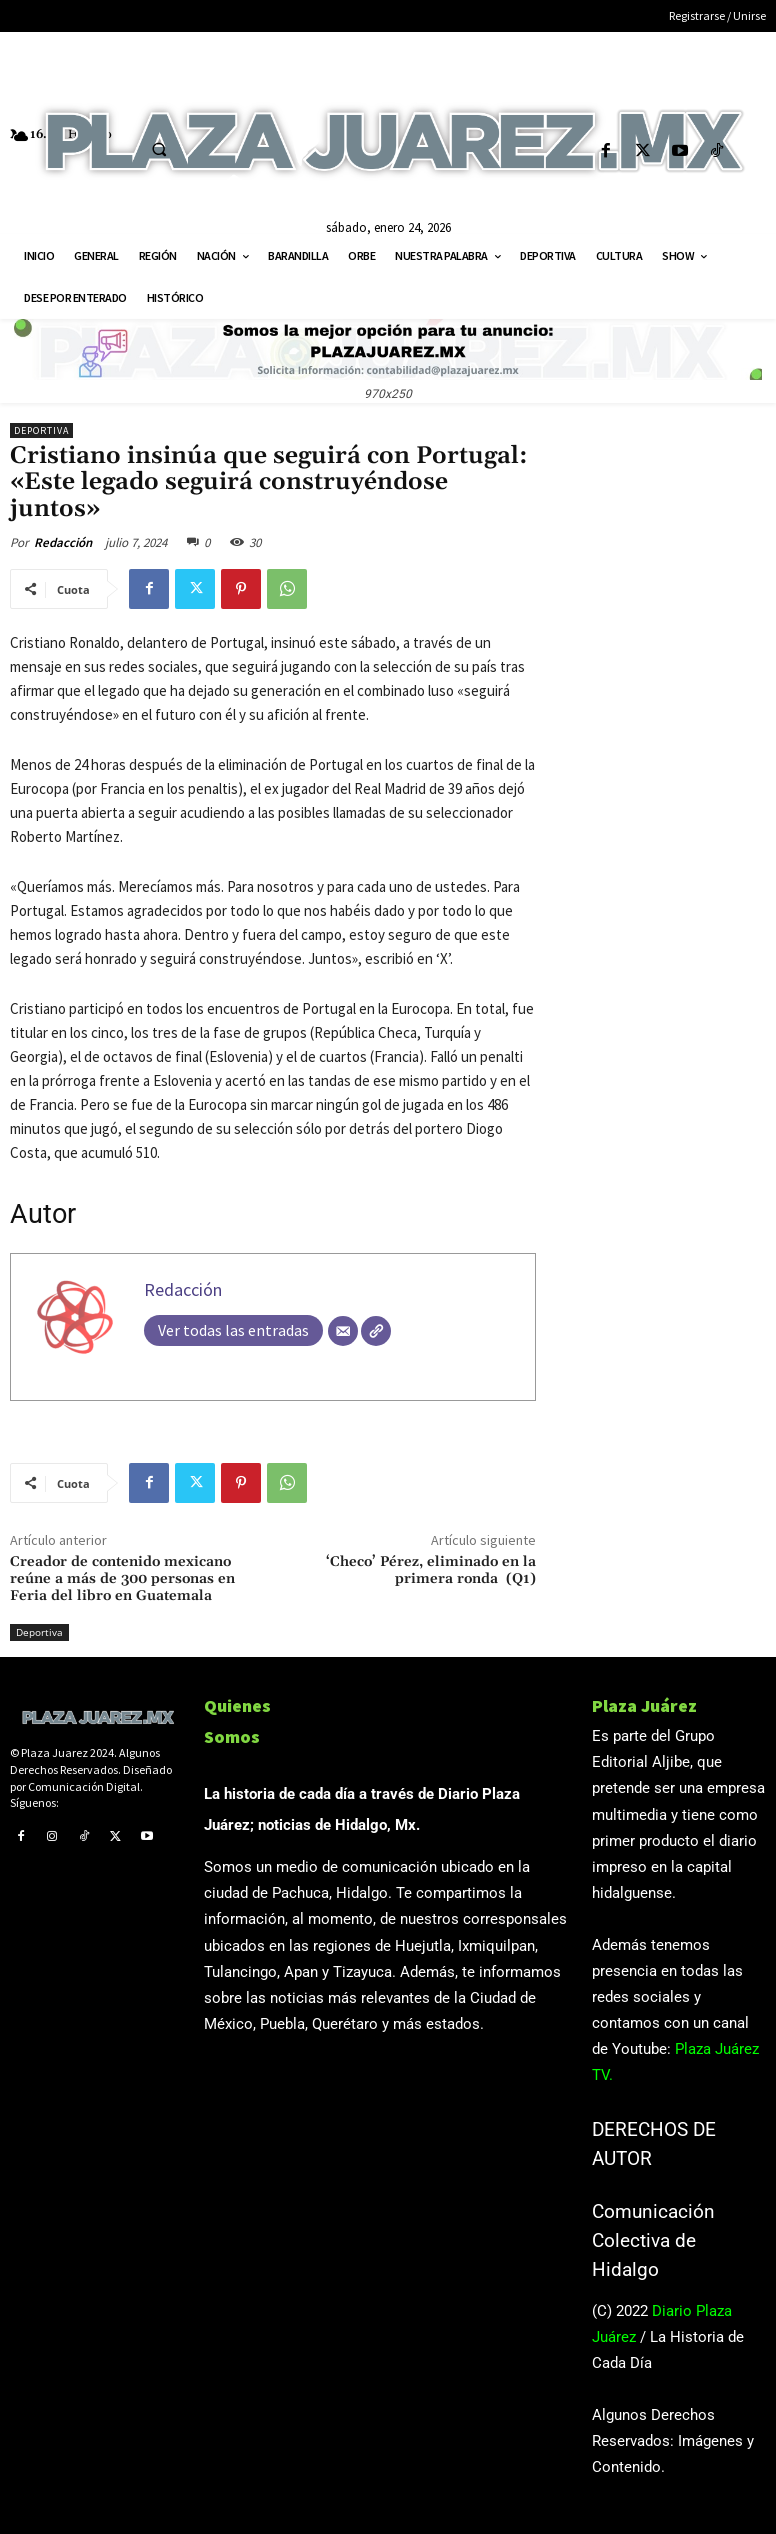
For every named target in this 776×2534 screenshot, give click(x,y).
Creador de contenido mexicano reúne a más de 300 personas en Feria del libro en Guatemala (122, 1579)
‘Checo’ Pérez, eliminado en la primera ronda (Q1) (431, 1570)
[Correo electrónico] (343, 1331)
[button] (159, 149)
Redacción (63, 542)
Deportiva (41, 430)
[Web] (376, 1331)
